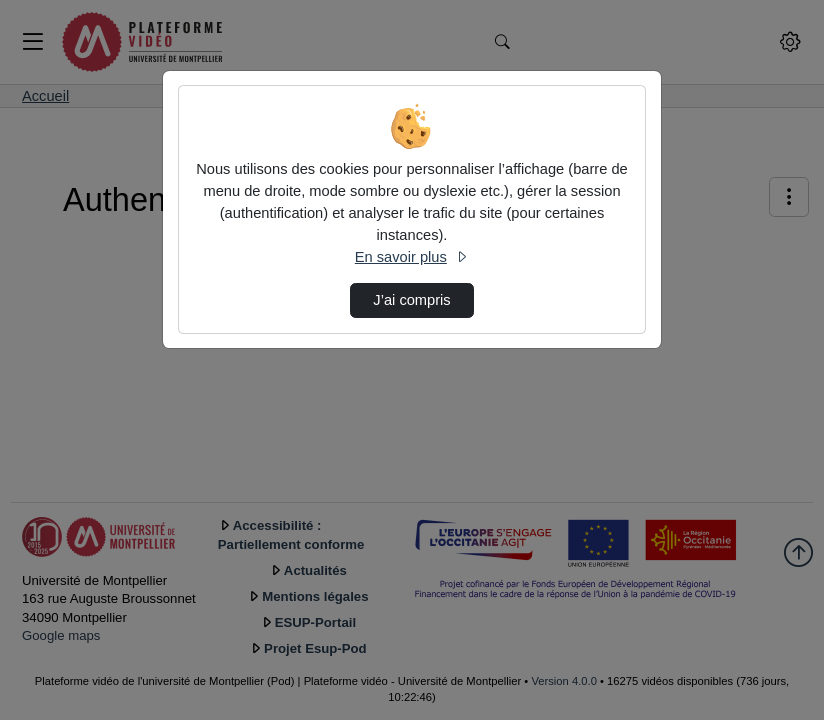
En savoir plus (412, 257)
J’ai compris (411, 300)
